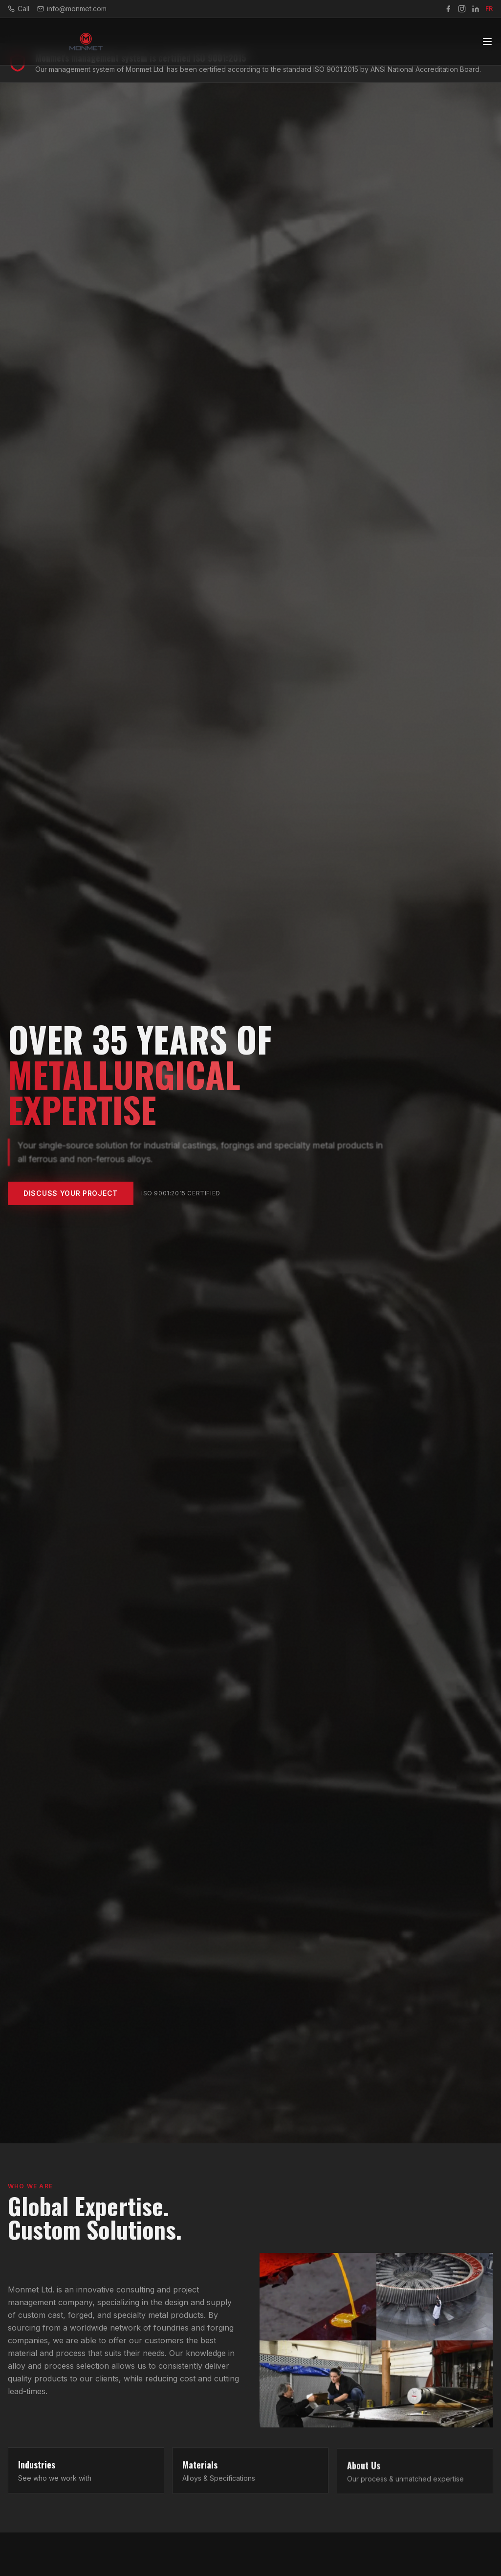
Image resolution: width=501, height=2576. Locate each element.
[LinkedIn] (475, 9)
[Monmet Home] (86, 38)
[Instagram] (462, 9)
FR (489, 8)
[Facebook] (448, 9)
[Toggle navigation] (487, 38)
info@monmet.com (72, 8)
